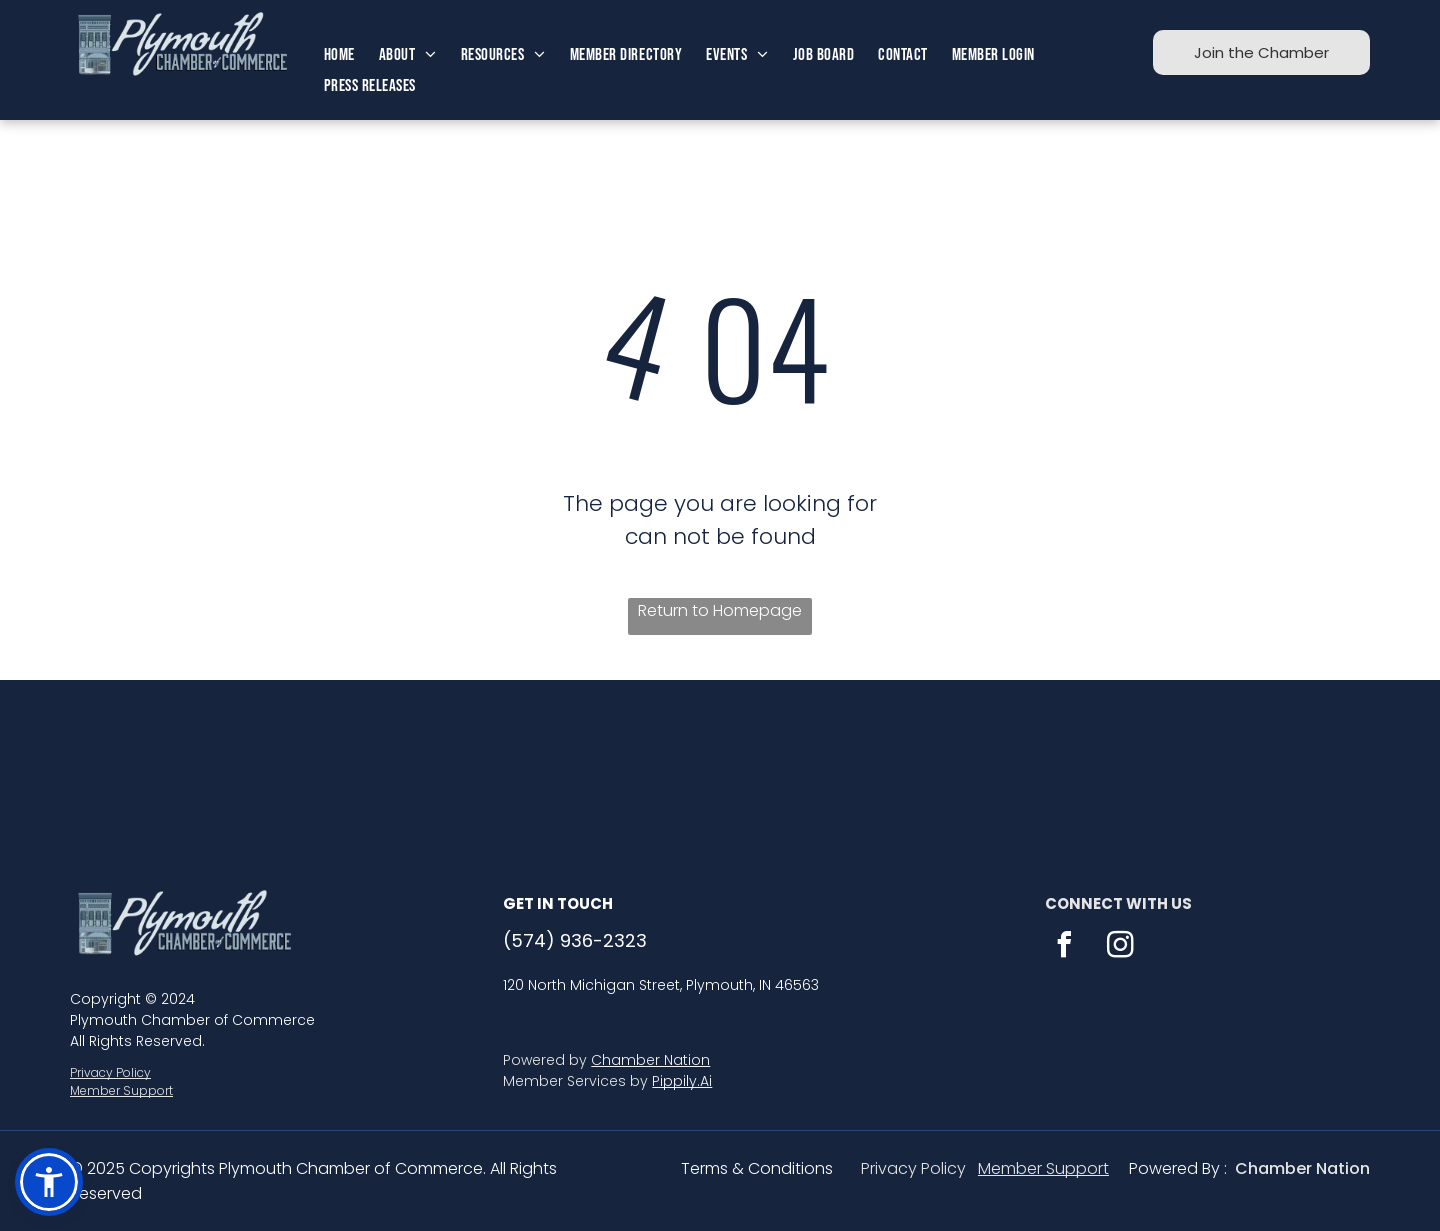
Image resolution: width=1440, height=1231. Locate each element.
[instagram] (1121, 947)
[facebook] (1065, 947)
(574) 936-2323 (575, 940)
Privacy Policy (110, 1072)
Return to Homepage (720, 610)
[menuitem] (339, 55)
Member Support (121, 1090)
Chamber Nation (650, 1060)
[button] (49, 1182)
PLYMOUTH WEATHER (720, 755)
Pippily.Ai (682, 1081)
